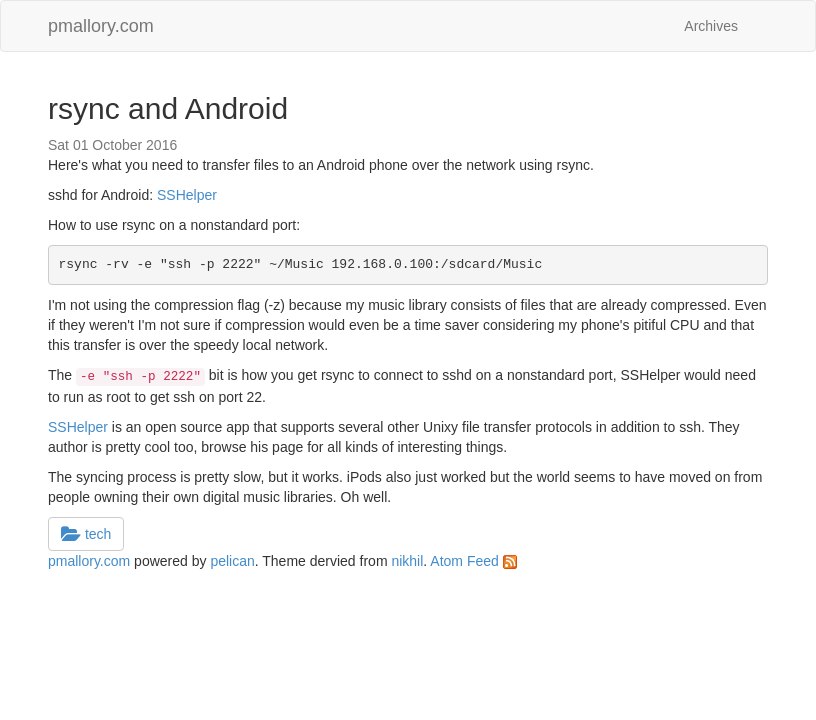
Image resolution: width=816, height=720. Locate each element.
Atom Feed (473, 561)
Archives (711, 26)
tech (86, 534)
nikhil (407, 561)
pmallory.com (101, 26)
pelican (232, 561)
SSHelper (187, 195)
